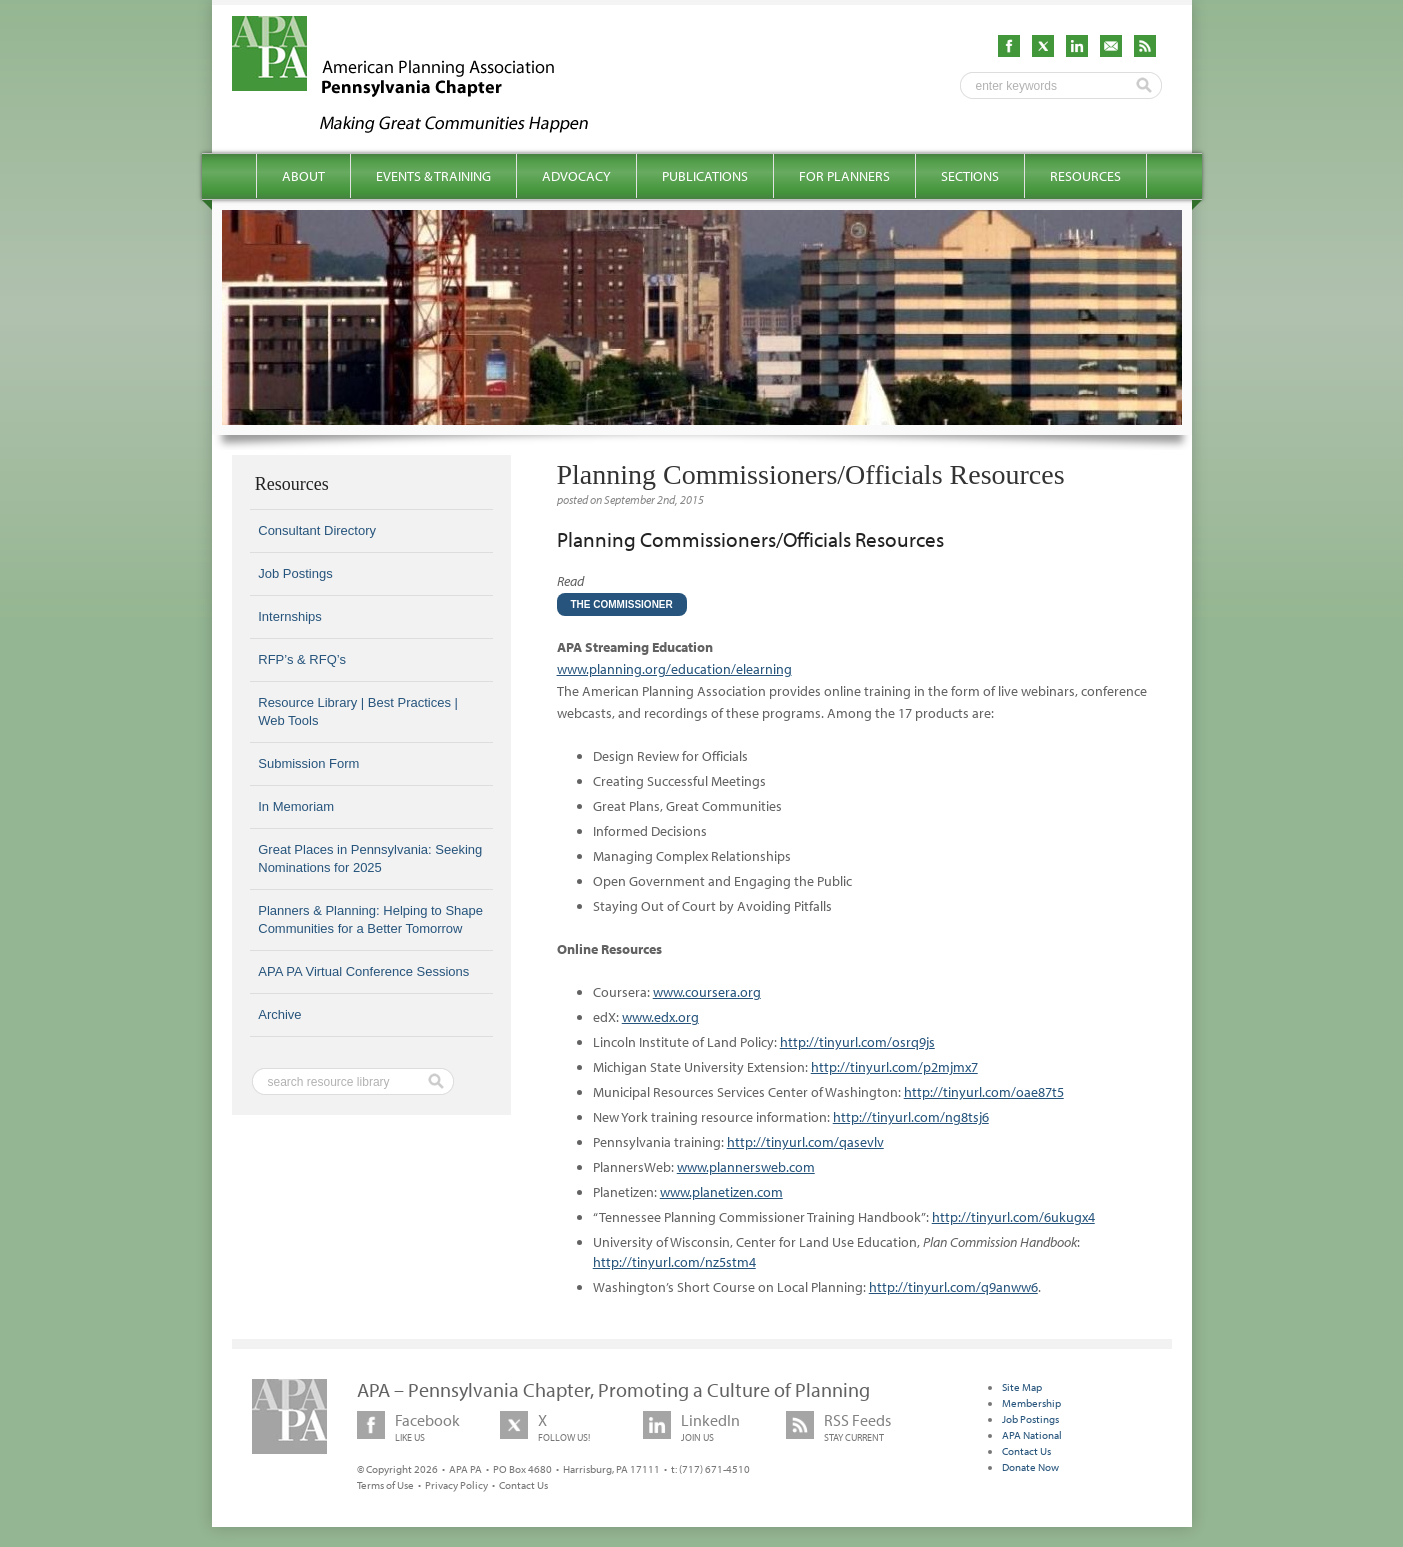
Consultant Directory (317, 530)
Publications (705, 176)
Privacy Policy (456, 1485)
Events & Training (433, 176)
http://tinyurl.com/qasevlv (805, 1142)
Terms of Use (385, 1485)
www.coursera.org (707, 992)
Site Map (1022, 1387)
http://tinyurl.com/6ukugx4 (1013, 1217)
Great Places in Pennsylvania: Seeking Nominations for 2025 (370, 858)
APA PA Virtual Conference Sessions (363, 971)
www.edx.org (660, 1017)
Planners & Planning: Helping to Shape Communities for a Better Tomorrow (370, 919)
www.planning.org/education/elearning (674, 669)
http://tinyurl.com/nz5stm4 (674, 1262)
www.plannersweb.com (746, 1167)
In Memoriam (296, 806)
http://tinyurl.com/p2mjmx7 (894, 1067)
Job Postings (295, 573)
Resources (1085, 176)
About (303, 176)
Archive (279, 1014)
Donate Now (1030, 1467)
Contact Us (523, 1485)
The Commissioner (622, 604)
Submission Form (308, 763)
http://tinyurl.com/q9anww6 (953, 1287)
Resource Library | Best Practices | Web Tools (358, 711)
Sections (970, 176)
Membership (1031, 1403)
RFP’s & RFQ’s (302, 659)
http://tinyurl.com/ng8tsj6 (911, 1117)
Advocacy (576, 176)
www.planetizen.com (721, 1192)
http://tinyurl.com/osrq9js (857, 1042)
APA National (1032, 1435)
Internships (290, 616)
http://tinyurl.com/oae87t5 (984, 1092)
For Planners (844, 176)
